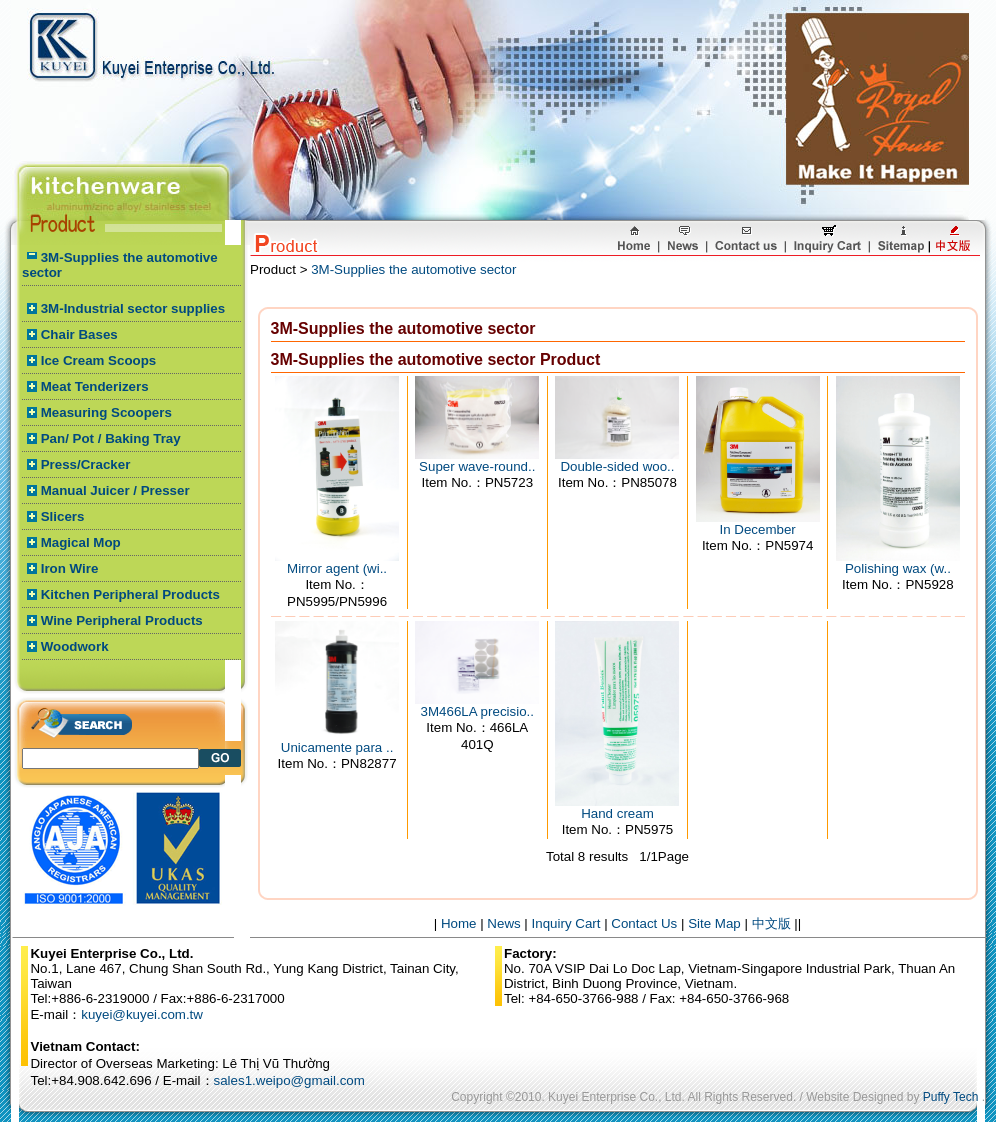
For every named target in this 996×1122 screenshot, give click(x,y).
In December (758, 529)
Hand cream (617, 813)
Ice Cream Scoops (99, 360)
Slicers (63, 516)
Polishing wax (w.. (898, 568)
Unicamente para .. (337, 747)
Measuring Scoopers (106, 412)
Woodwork (75, 646)
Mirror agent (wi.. (337, 568)
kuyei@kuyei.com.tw (142, 1014)
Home (459, 923)
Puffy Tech (951, 1097)
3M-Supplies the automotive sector (413, 269)
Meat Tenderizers (95, 386)
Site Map (714, 923)
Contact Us (644, 923)
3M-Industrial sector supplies (133, 308)
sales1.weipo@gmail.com (289, 1080)
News (503, 923)
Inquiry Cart (566, 923)
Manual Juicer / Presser (115, 490)
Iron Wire (70, 568)
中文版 (771, 923)
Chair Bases (79, 334)
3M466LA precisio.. (477, 711)
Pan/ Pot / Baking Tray (111, 438)
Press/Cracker (86, 464)
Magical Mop (81, 542)
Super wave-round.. (477, 466)
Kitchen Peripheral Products (130, 594)
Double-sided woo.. (617, 466)
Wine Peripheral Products (122, 620)
